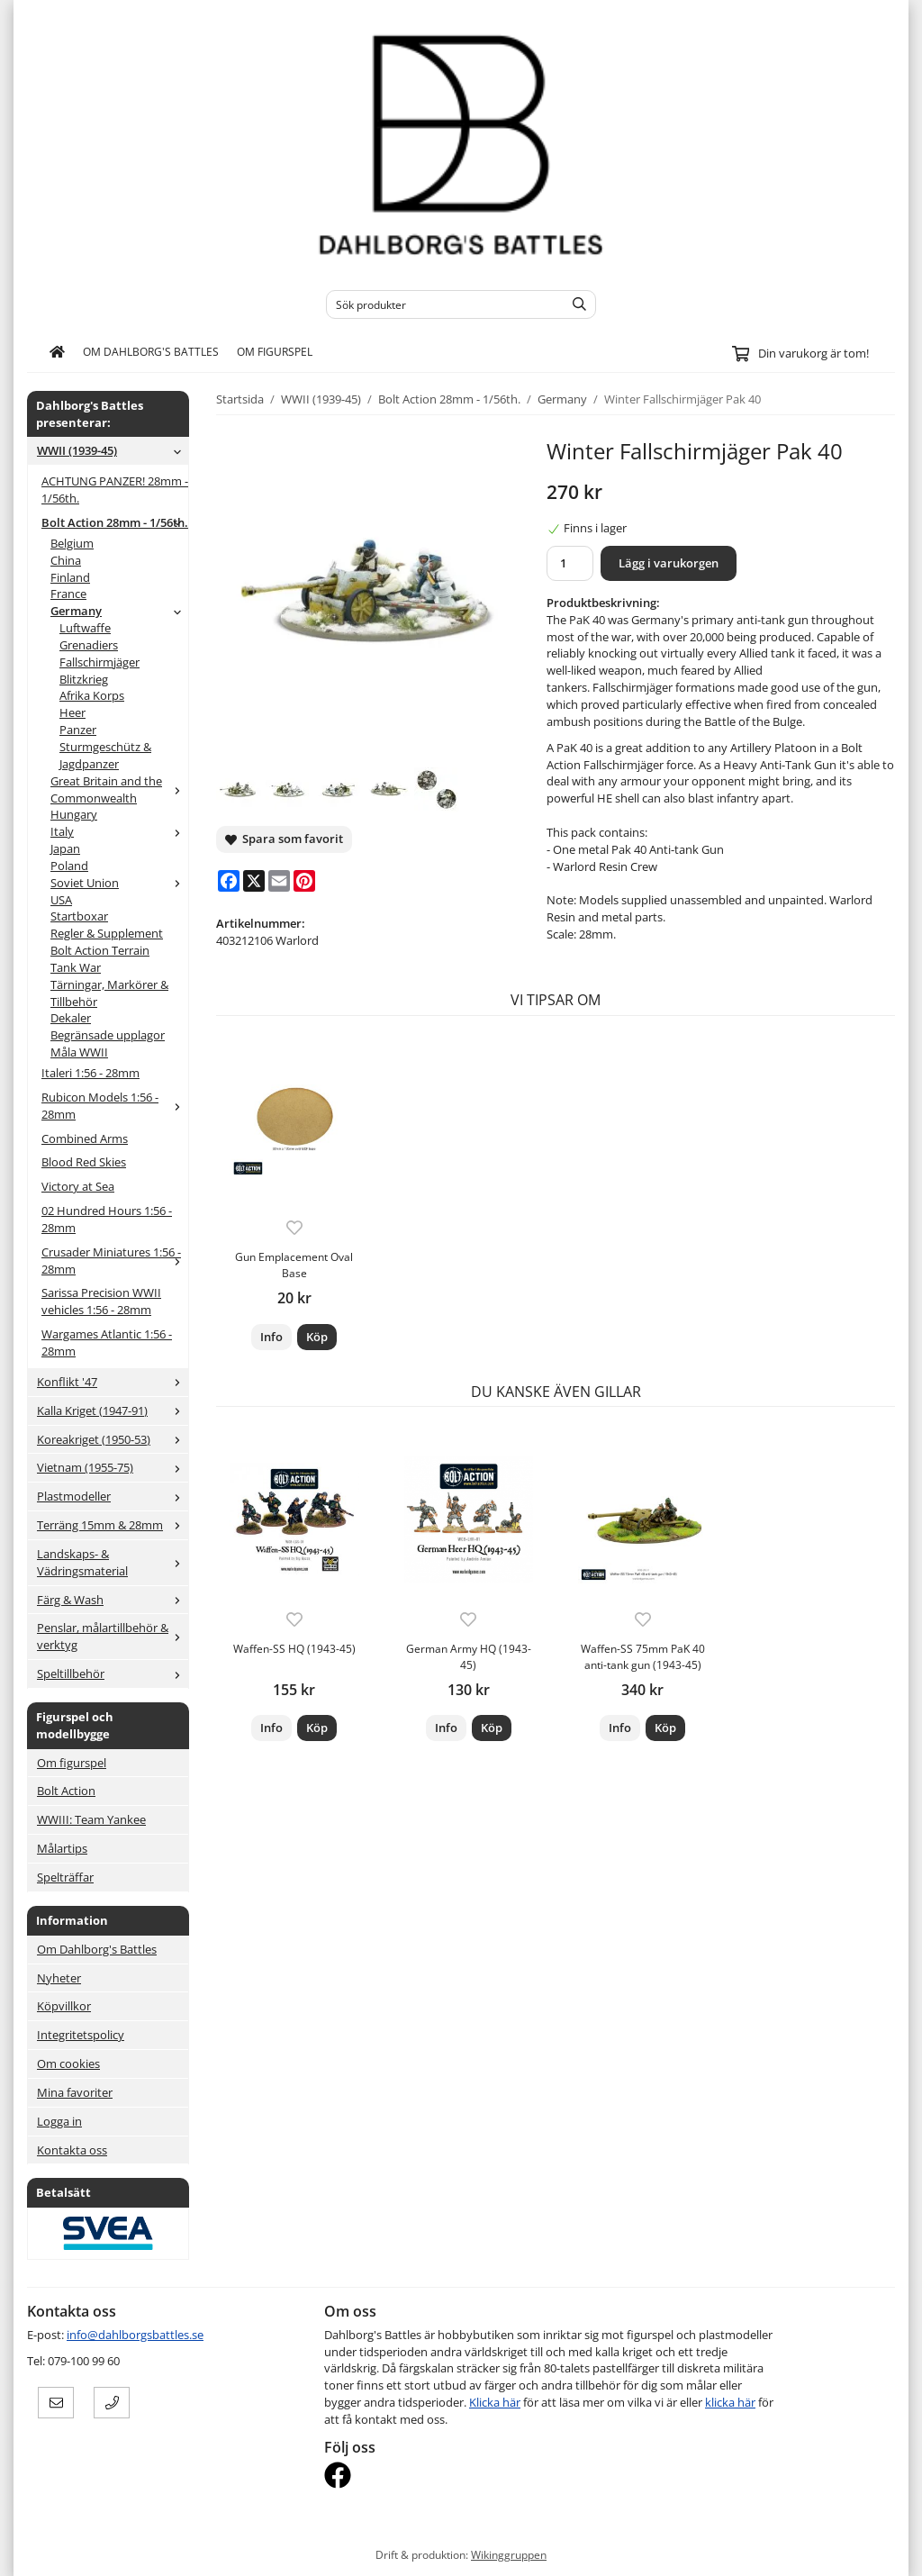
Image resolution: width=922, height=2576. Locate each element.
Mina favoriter (75, 2092)
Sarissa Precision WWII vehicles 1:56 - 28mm (101, 1301)
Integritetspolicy (80, 2035)
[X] (254, 881)
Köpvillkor (64, 2006)
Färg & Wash (112, 1600)
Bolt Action (66, 1790)
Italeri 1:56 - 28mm (90, 1073)
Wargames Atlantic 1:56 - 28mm (106, 1342)
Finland (70, 577)
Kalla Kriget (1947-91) (112, 1410)
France (68, 593)
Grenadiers (88, 645)
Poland (69, 865)
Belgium (72, 543)
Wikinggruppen (509, 2554)
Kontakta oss (72, 2150)
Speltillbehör (112, 1673)
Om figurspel (274, 351)
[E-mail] (279, 881)
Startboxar (79, 916)
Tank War (75, 967)
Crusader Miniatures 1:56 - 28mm (114, 1260)
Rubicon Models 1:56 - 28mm (114, 1105)
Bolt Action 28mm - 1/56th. (114, 522)
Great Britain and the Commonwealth (119, 789)
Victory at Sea (77, 1186)
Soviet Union (119, 883)
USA (61, 900)
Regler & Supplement (106, 933)
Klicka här (494, 2402)
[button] (317, 1337)
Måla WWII (79, 1052)
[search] (575, 304)
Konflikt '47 (112, 1382)
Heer (72, 712)
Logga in (59, 2121)
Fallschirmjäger (99, 662)
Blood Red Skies (83, 1162)
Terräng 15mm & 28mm (112, 1525)
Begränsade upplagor (107, 1035)
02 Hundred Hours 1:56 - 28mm (106, 1219)
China (65, 560)
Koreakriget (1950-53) (112, 1439)
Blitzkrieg (83, 679)
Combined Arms (84, 1138)
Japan (65, 848)
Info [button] (271, 1337)
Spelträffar (65, 1877)
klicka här (730, 2402)
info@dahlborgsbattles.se (135, 2335)
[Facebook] (228, 881)
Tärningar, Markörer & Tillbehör (109, 993)
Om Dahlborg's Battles (151, 351)
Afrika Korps (91, 695)
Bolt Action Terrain (99, 950)
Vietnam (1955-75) (112, 1467)
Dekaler (70, 1018)
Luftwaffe (85, 628)
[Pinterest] (304, 881)
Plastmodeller (112, 1496)
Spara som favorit (284, 838)
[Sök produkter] (441, 304)
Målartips (62, 1848)
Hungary (73, 814)
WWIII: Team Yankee (91, 1819)
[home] (57, 352)
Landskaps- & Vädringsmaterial (112, 1562)
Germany (119, 611)
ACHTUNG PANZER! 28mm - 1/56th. (114, 489)
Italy (119, 831)
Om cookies (68, 2063)
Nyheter (59, 1978)
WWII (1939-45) (112, 450)
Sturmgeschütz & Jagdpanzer (105, 755)
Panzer (77, 729)
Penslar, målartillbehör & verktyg (112, 1636)
